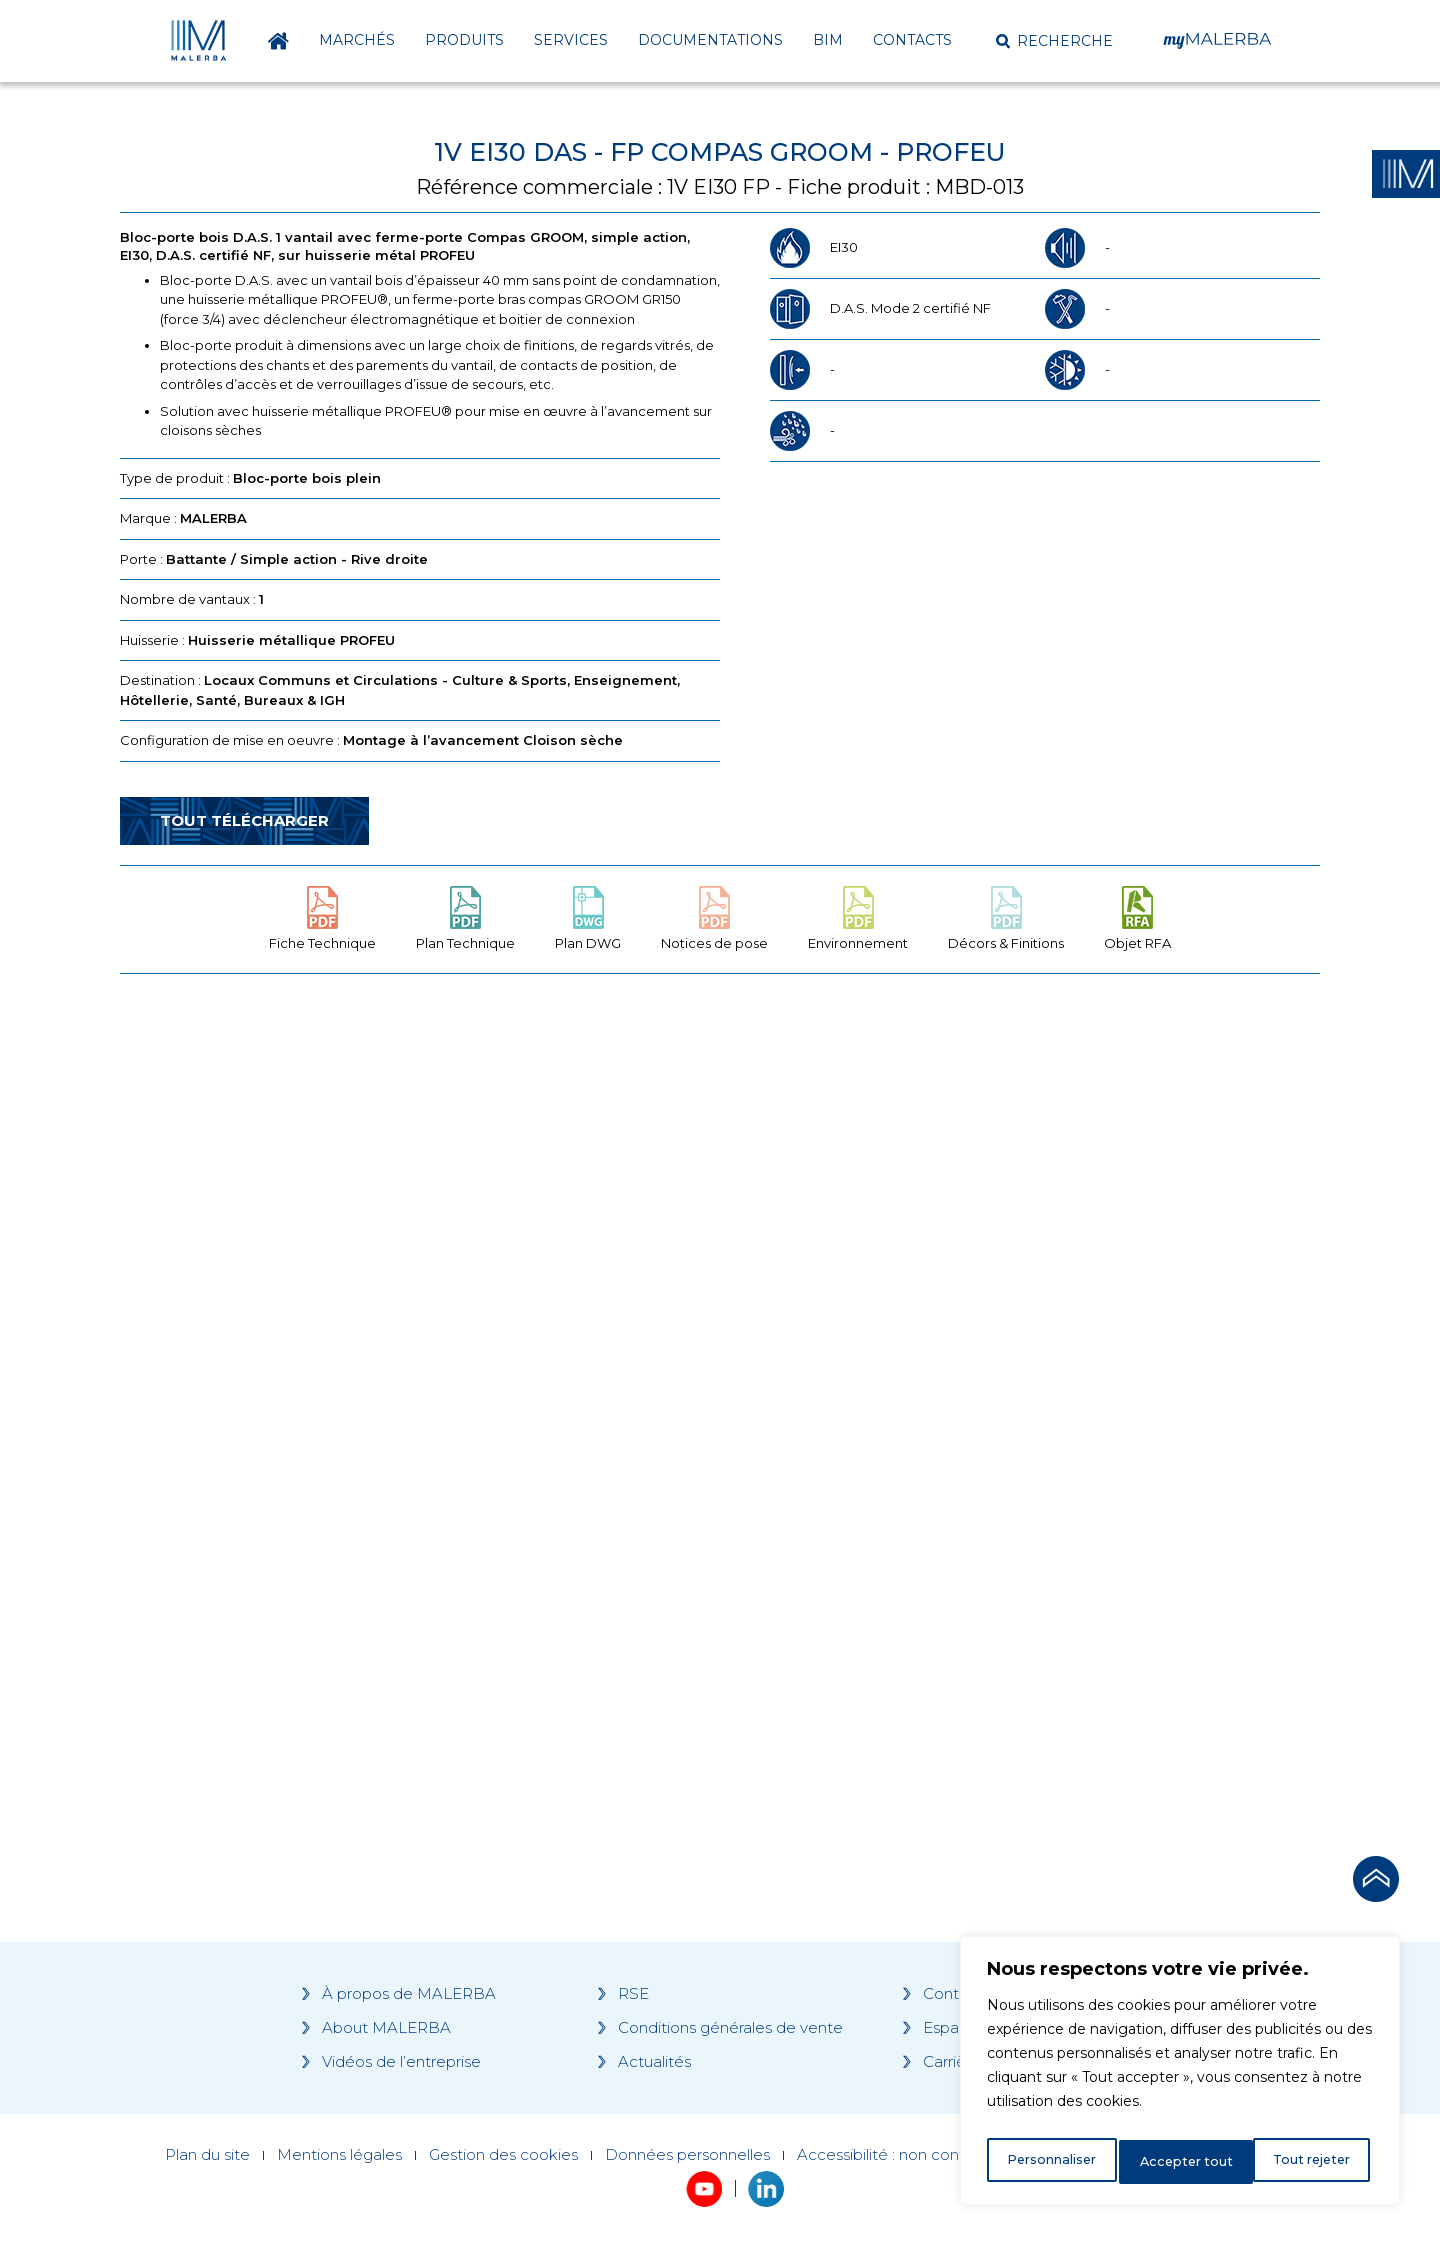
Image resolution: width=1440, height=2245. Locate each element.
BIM (828, 40)
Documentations (710, 40)
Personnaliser (1052, 2162)
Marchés (357, 40)
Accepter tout (1309, 2162)
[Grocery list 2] (1002, 1369)
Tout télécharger (244, 820)
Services (571, 40)
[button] (1054, 41)
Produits (464, 40)
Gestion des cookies (503, 2155)
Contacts (912, 40)
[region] (1180, 2076)
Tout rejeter (1181, 2162)
